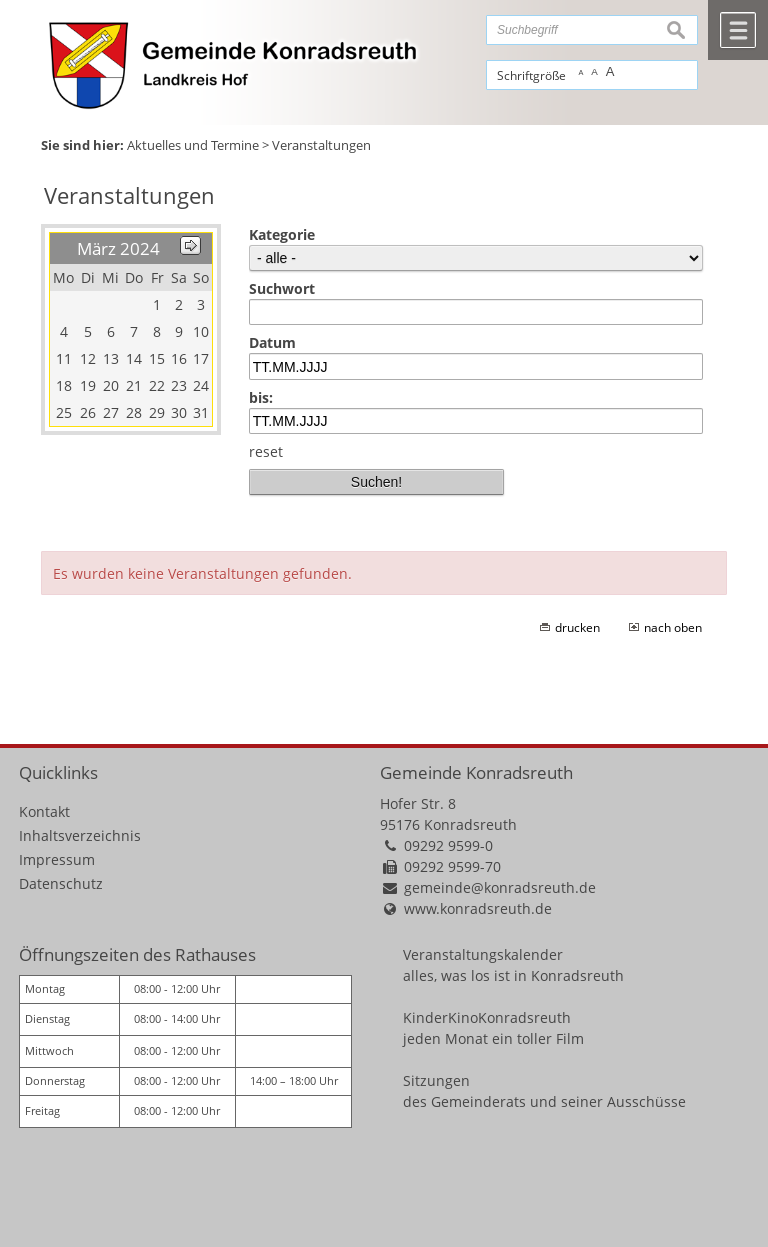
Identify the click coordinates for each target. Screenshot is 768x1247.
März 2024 (118, 248)
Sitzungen (436, 1080)
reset (266, 451)
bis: (261, 397)
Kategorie (282, 234)
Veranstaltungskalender (483, 954)
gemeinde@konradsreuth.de (500, 887)
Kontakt (44, 811)
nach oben (673, 627)
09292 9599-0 (448, 845)
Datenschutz (61, 883)
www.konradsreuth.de (478, 908)
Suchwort (282, 288)
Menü (738, 30)
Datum (272, 342)
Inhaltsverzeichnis (80, 835)
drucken (577, 627)
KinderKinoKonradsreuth (487, 1017)
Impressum (57, 859)
